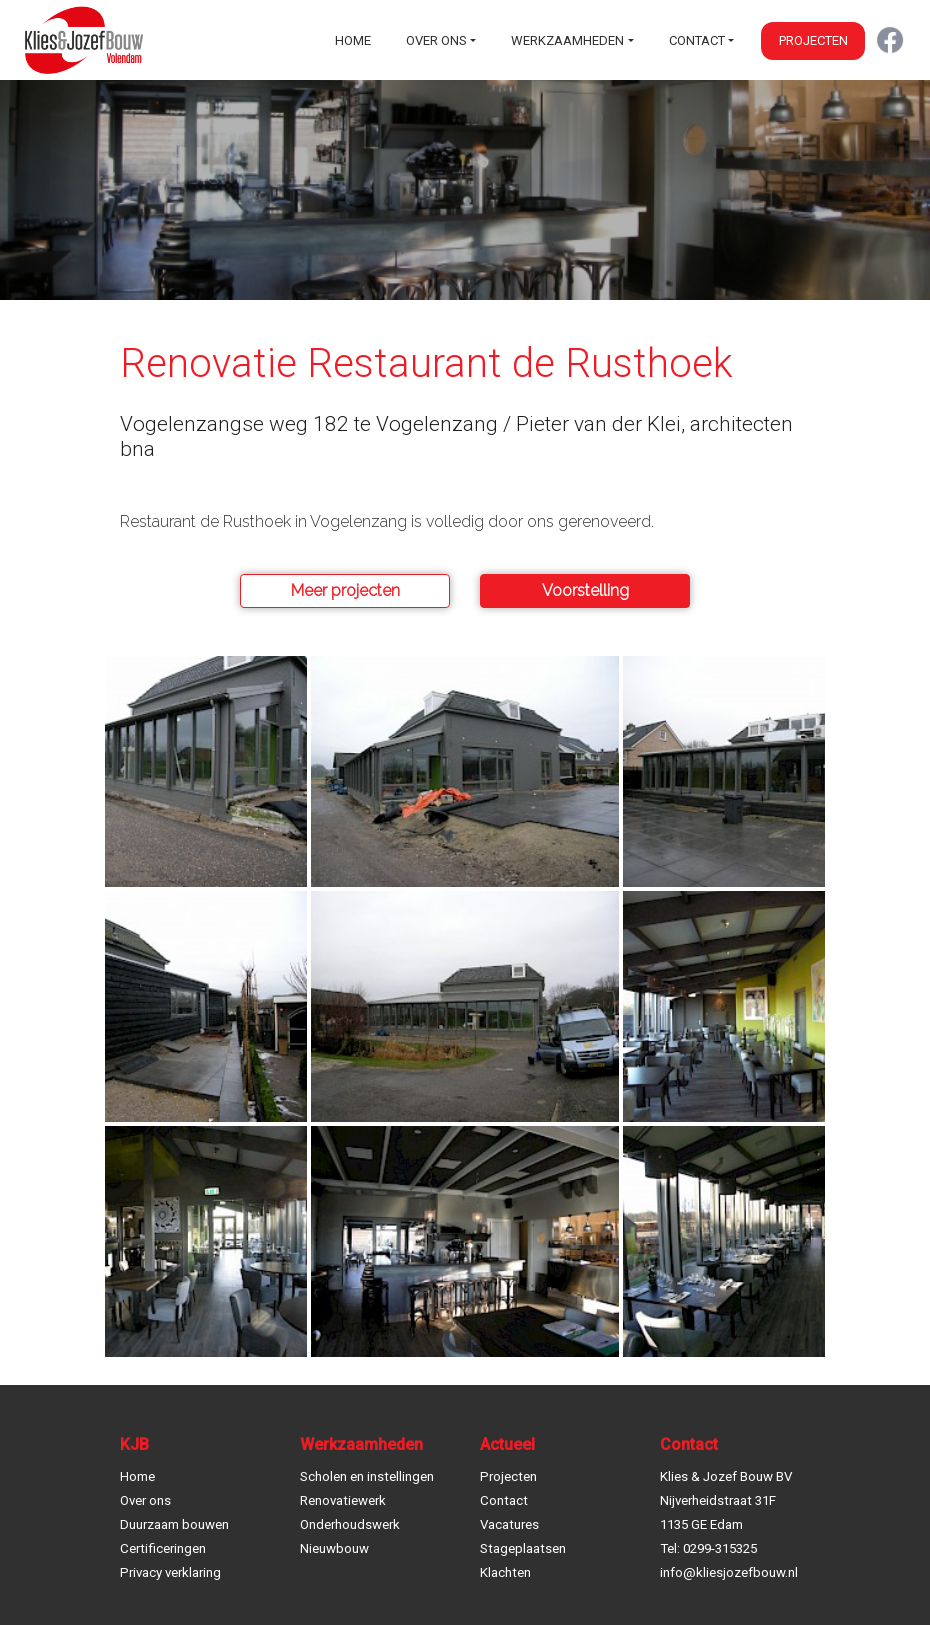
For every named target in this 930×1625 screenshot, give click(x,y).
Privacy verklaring (170, 1572)
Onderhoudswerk (350, 1524)
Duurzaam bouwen (174, 1524)
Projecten (813, 40)
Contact (697, 40)
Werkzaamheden (567, 40)
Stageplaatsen (523, 1548)
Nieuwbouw (334, 1548)
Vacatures (509, 1524)
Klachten (505, 1572)
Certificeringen (163, 1548)
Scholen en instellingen (367, 1476)
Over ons (436, 40)
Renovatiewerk (343, 1500)
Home (353, 40)
